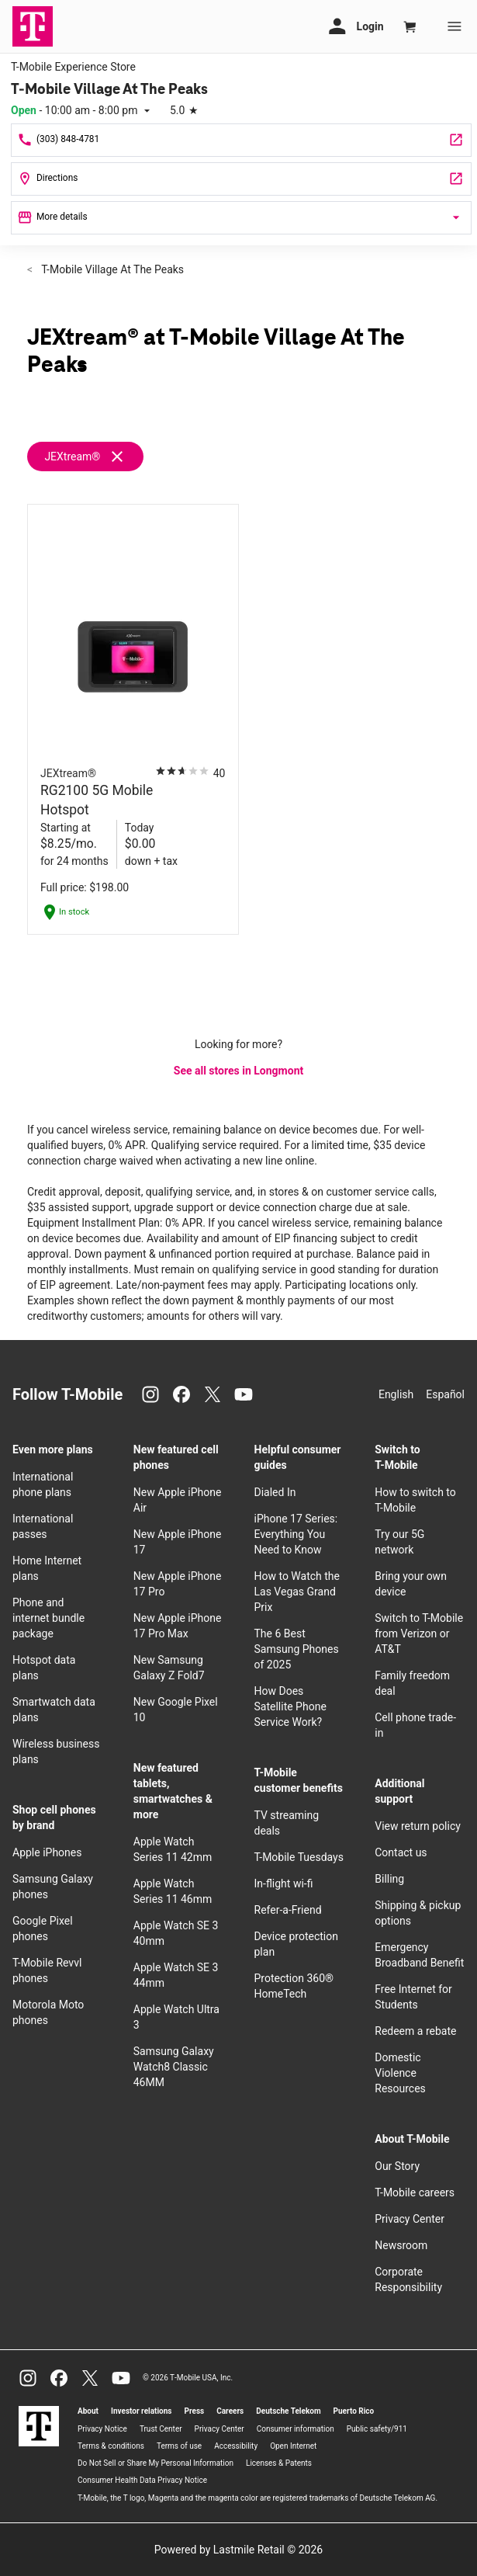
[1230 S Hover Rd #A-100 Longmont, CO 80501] (241, 179)
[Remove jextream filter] (92, 456)
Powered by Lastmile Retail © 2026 (238, 2549)
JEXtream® (72, 456)
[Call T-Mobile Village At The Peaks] (241, 140)
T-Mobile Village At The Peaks (111, 269)
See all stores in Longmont (238, 1070)
